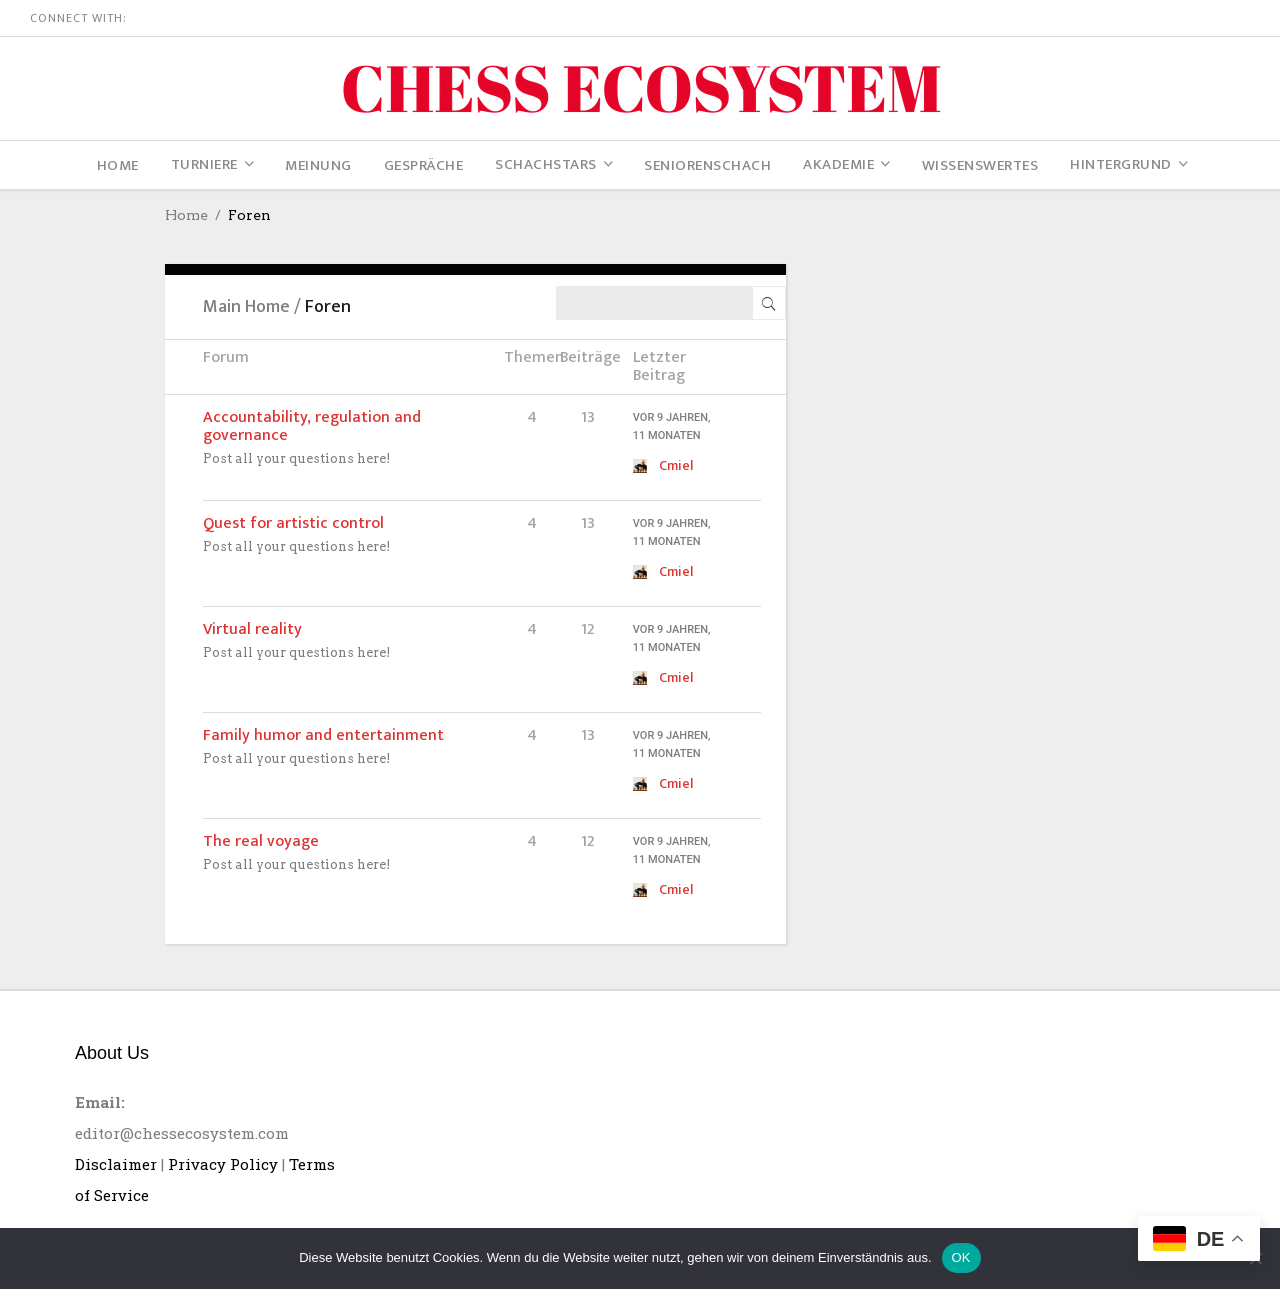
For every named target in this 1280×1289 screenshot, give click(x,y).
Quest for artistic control (293, 523)
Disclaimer (116, 1164)
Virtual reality (252, 629)
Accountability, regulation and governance (312, 426)
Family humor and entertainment (323, 735)
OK (961, 1257)
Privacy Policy (223, 1164)
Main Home (246, 307)
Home (186, 215)
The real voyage (261, 841)
